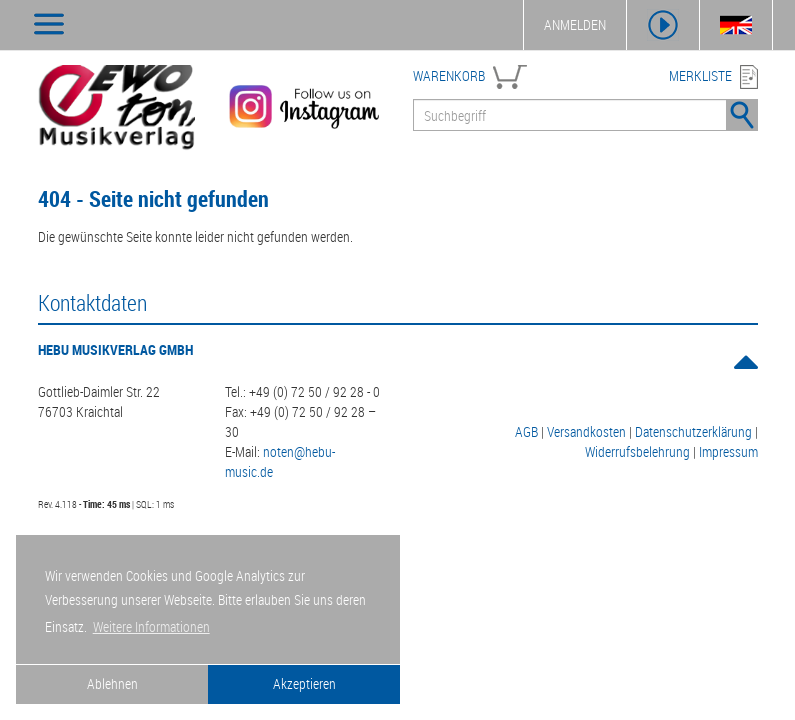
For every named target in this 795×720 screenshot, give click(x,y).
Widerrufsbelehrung (637, 451)
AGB (526, 431)
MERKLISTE (700, 75)
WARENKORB (449, 75)
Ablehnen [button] (112, 683)
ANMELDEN (575, 24)
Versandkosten (586, 431)
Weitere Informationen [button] (151, 626)
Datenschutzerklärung (693, 431)
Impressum (728, 451)
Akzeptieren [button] (304, 683)
